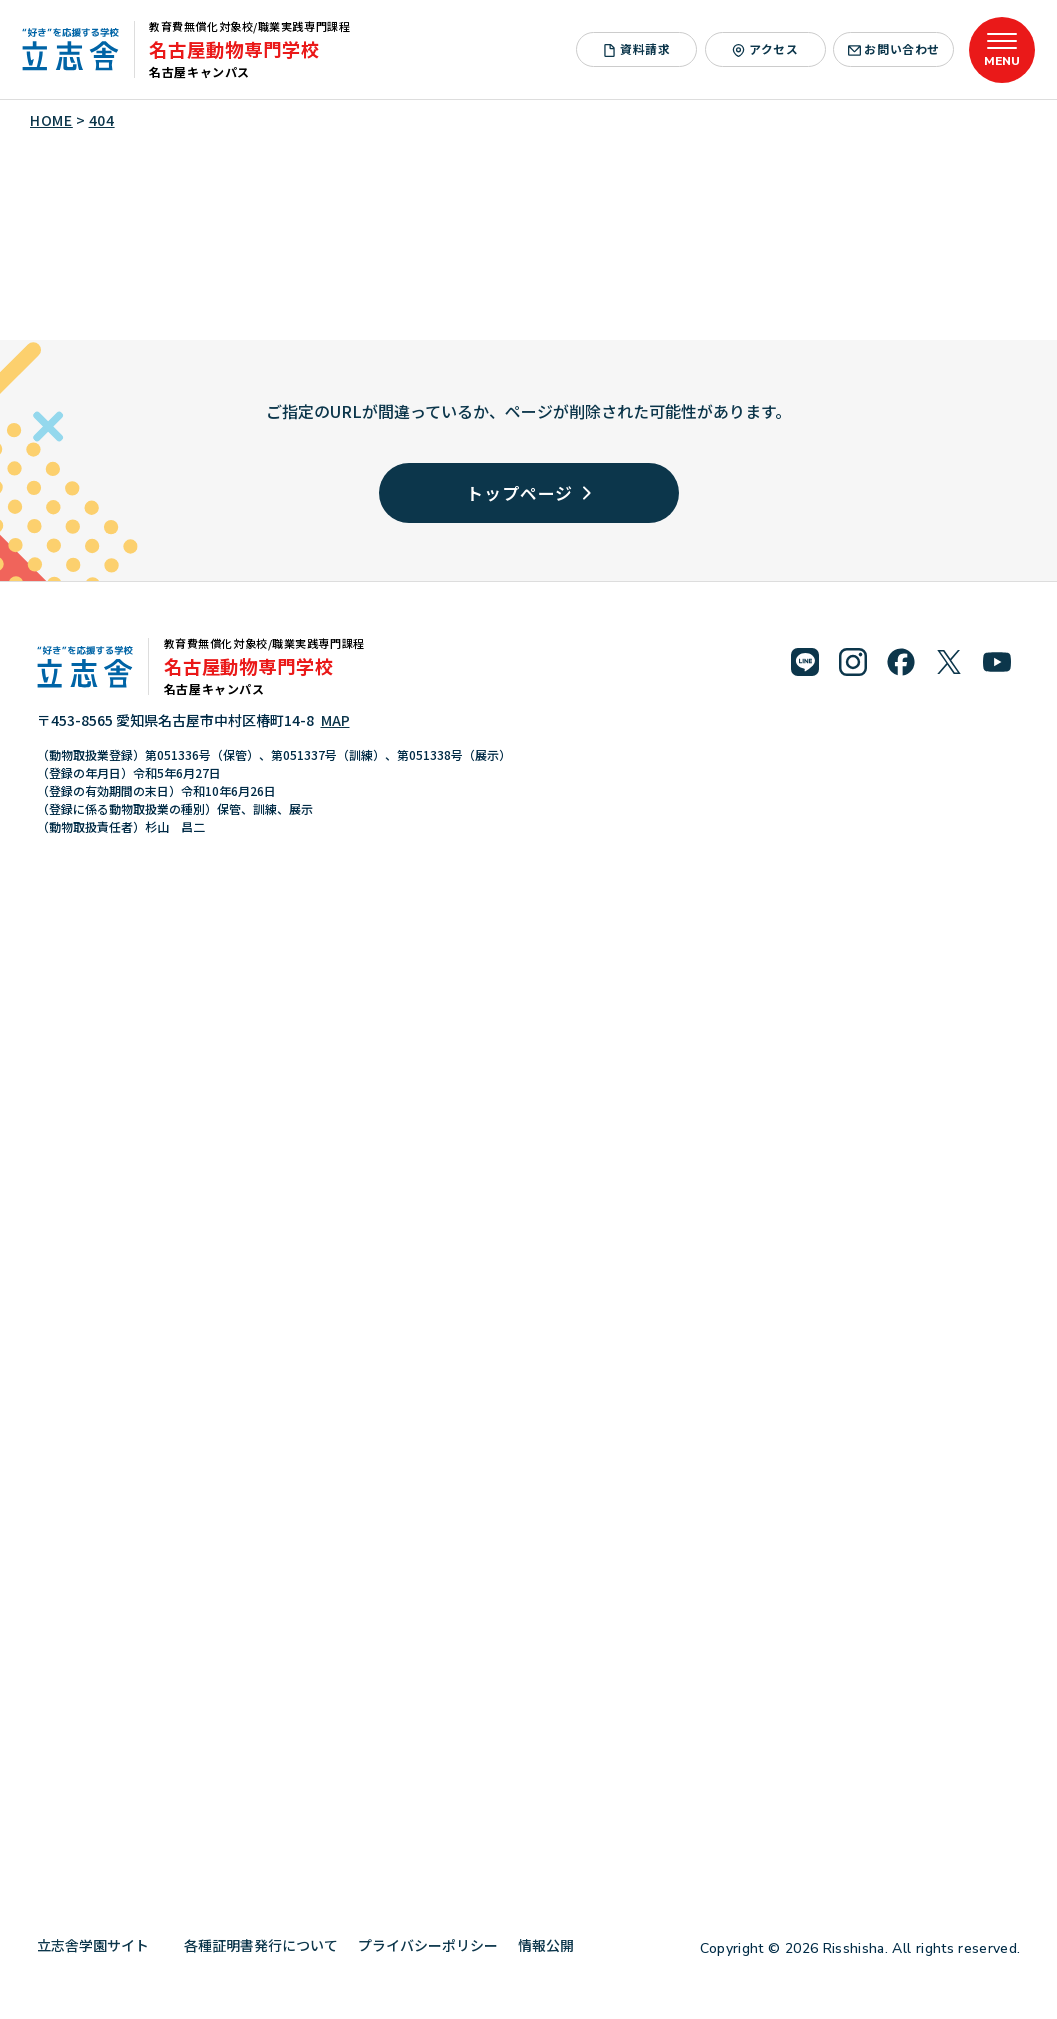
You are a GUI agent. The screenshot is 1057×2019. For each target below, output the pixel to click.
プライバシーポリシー (428, 1945)
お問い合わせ (894, 48)
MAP (335, 720)
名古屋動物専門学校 (234, 49)
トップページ (528, 492)
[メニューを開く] (1002, 50)
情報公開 (553, 1945)
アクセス (765, 48)
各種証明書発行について (261, 1945)
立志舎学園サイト (100, 1945)
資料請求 (636, 48)
